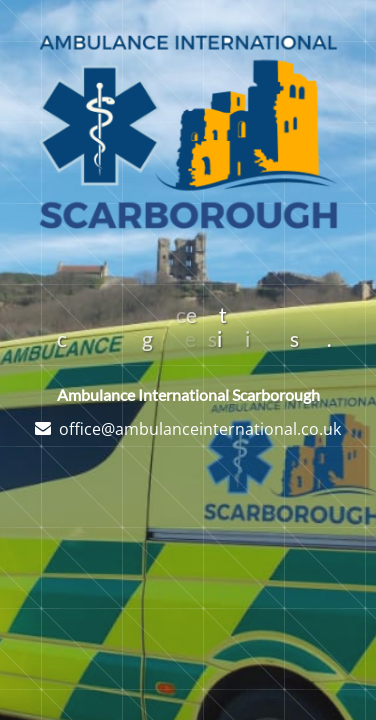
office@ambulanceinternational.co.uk (200, 429)
